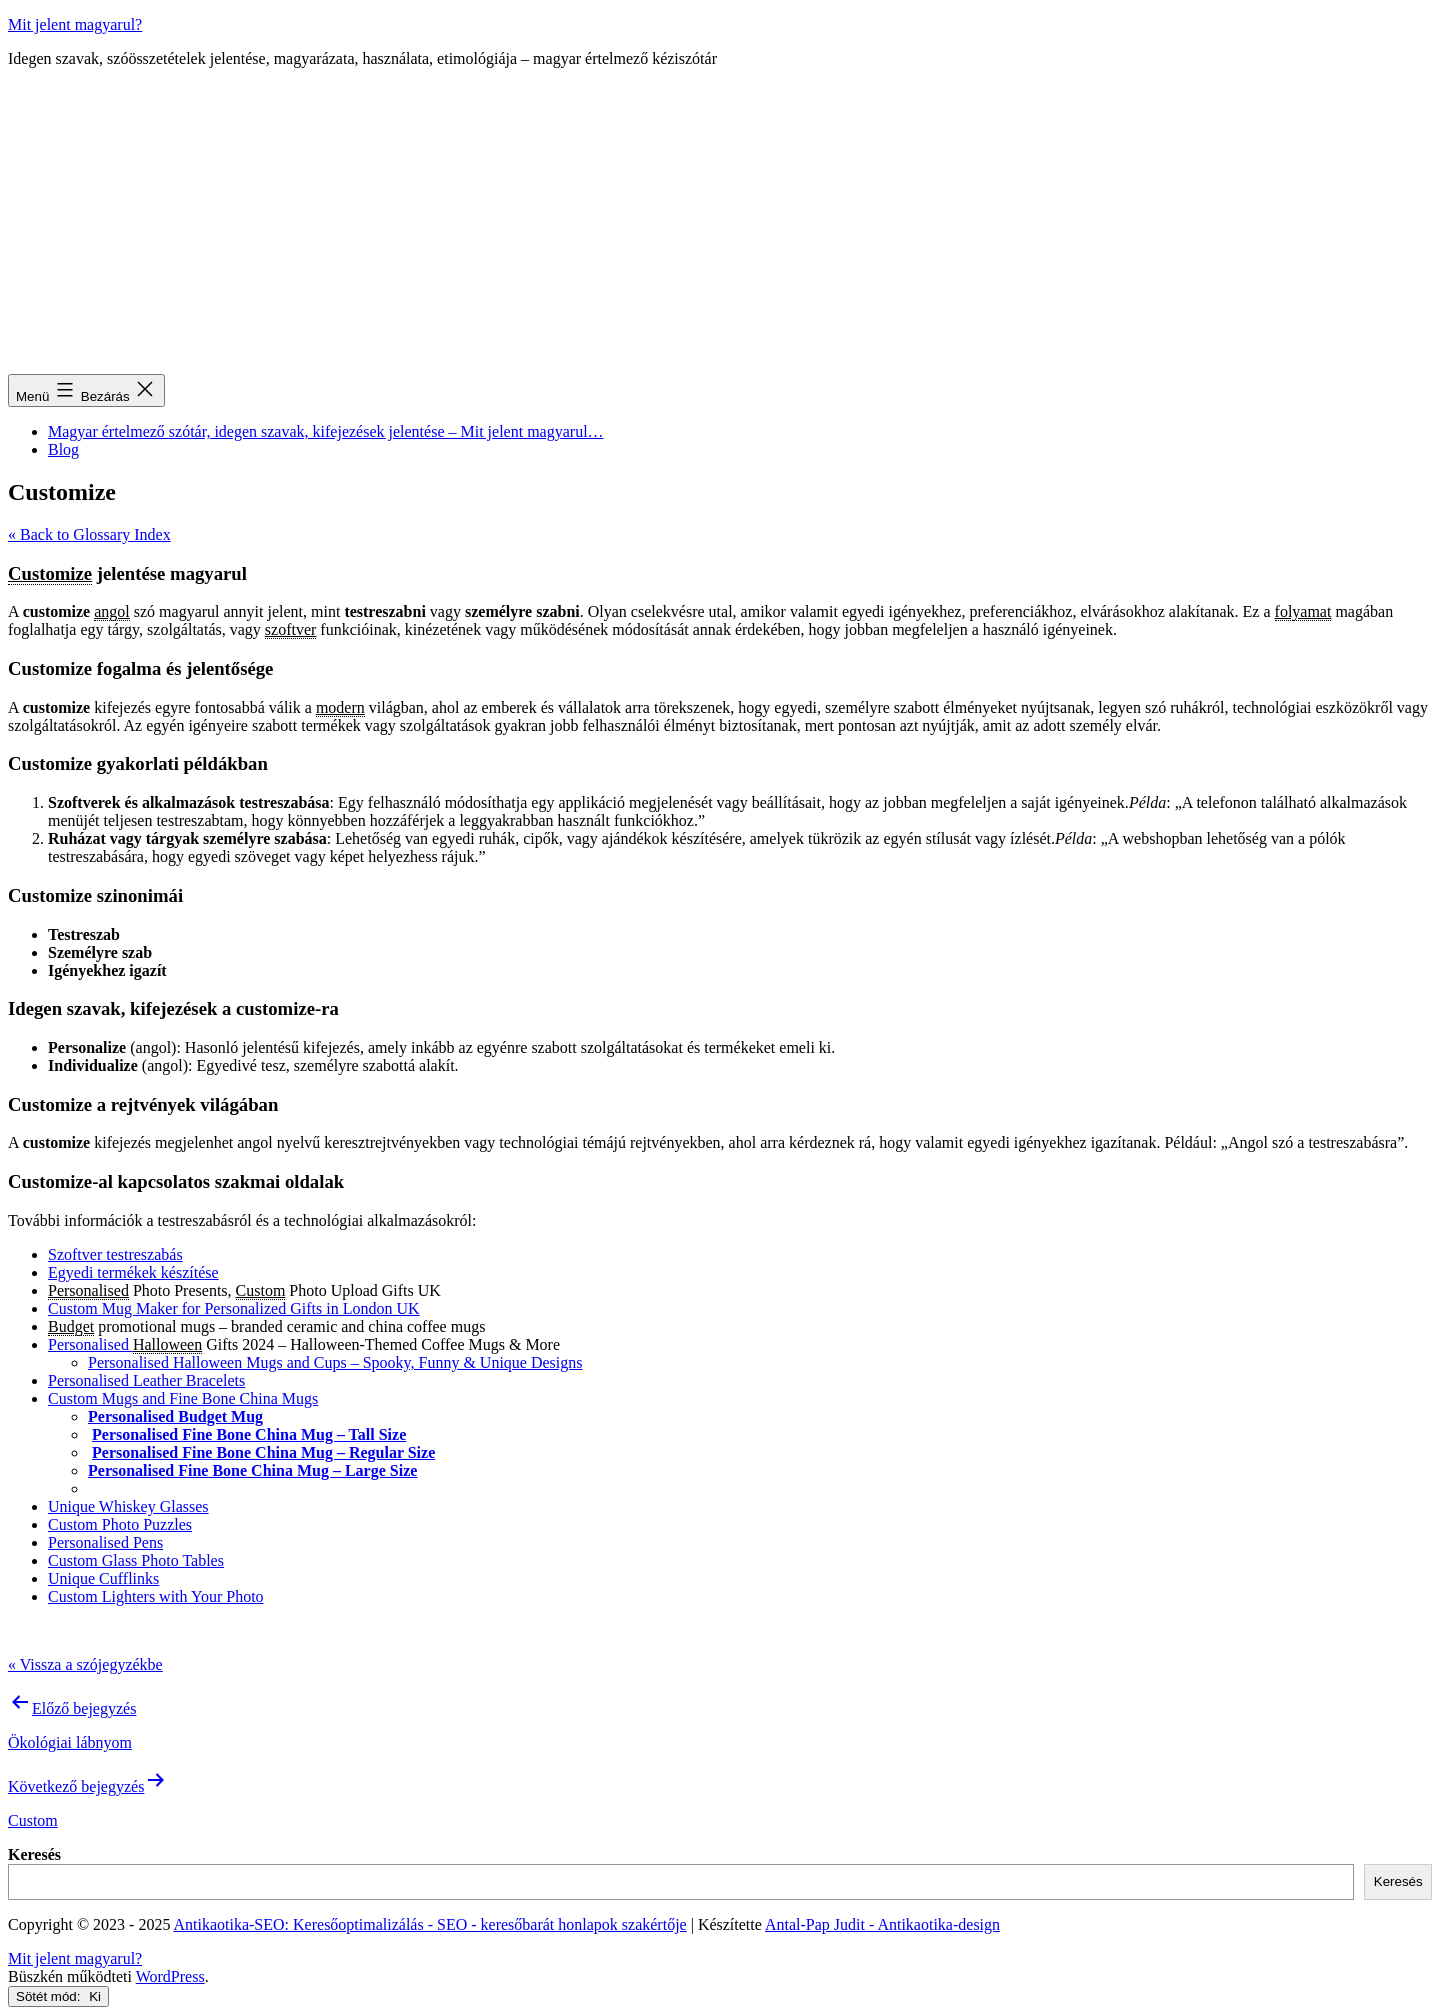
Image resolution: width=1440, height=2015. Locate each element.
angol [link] (112, 611)
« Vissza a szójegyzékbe (85, 1664)
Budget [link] (71, 1326)
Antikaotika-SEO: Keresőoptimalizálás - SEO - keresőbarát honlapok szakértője (430, 1924)
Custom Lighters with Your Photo (156, 1596)
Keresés (34, 1854)
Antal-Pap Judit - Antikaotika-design (882, 1924)
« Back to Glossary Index (89, 534)
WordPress (170, 1976)
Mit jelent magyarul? (75, 24)
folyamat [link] (1303, 611)
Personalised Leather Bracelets (146, 1380)
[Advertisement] (720, 224)
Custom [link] (261, 1290)
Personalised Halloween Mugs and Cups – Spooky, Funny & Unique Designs (335, 1362)
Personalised (90, 1344)
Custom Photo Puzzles (120, 1524)
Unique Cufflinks (103, 1578)
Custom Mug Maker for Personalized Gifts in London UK (234, 1308)
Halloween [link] (167, 1344)
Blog (63, 449)
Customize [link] (50, 573)
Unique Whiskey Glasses (128, 1506)
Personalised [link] (88, 1290)
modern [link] (340, 707)
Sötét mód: (58, 1996)
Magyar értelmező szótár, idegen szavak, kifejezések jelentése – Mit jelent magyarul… (326, 431)
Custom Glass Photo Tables (136, 1560)
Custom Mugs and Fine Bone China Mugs (183, 1398)
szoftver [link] (291, 629)
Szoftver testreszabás (115, 1254)
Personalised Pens (105, 1542)
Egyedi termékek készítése (133, 1272)
